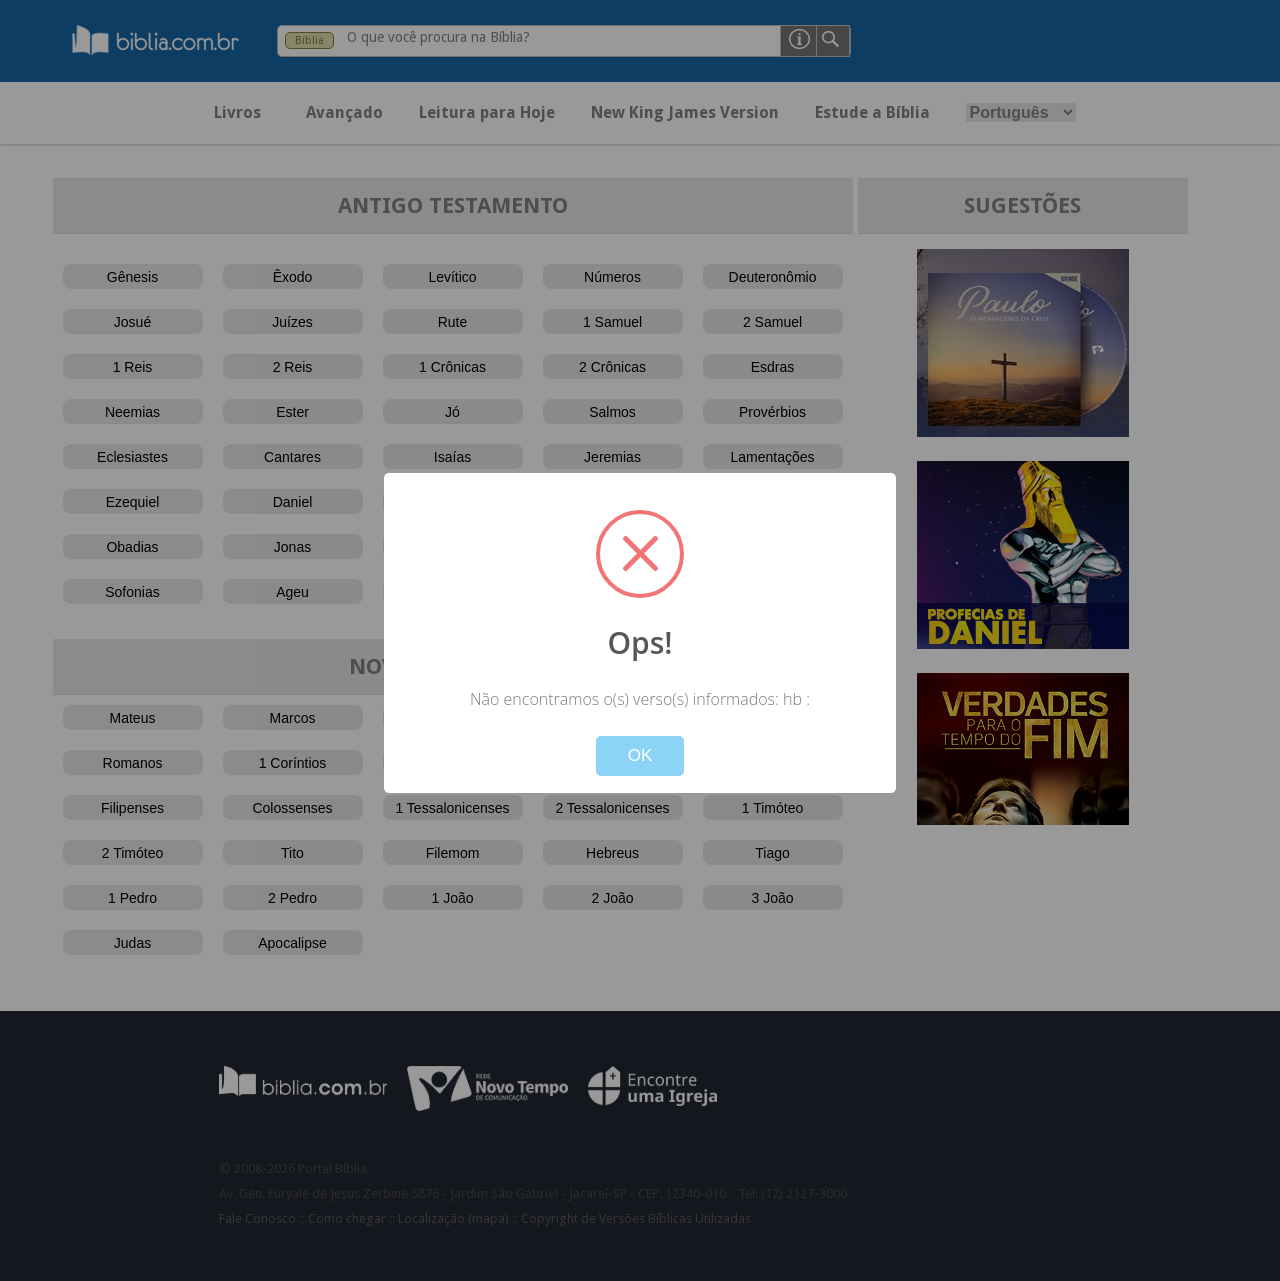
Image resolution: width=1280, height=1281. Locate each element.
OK (640, 755)
